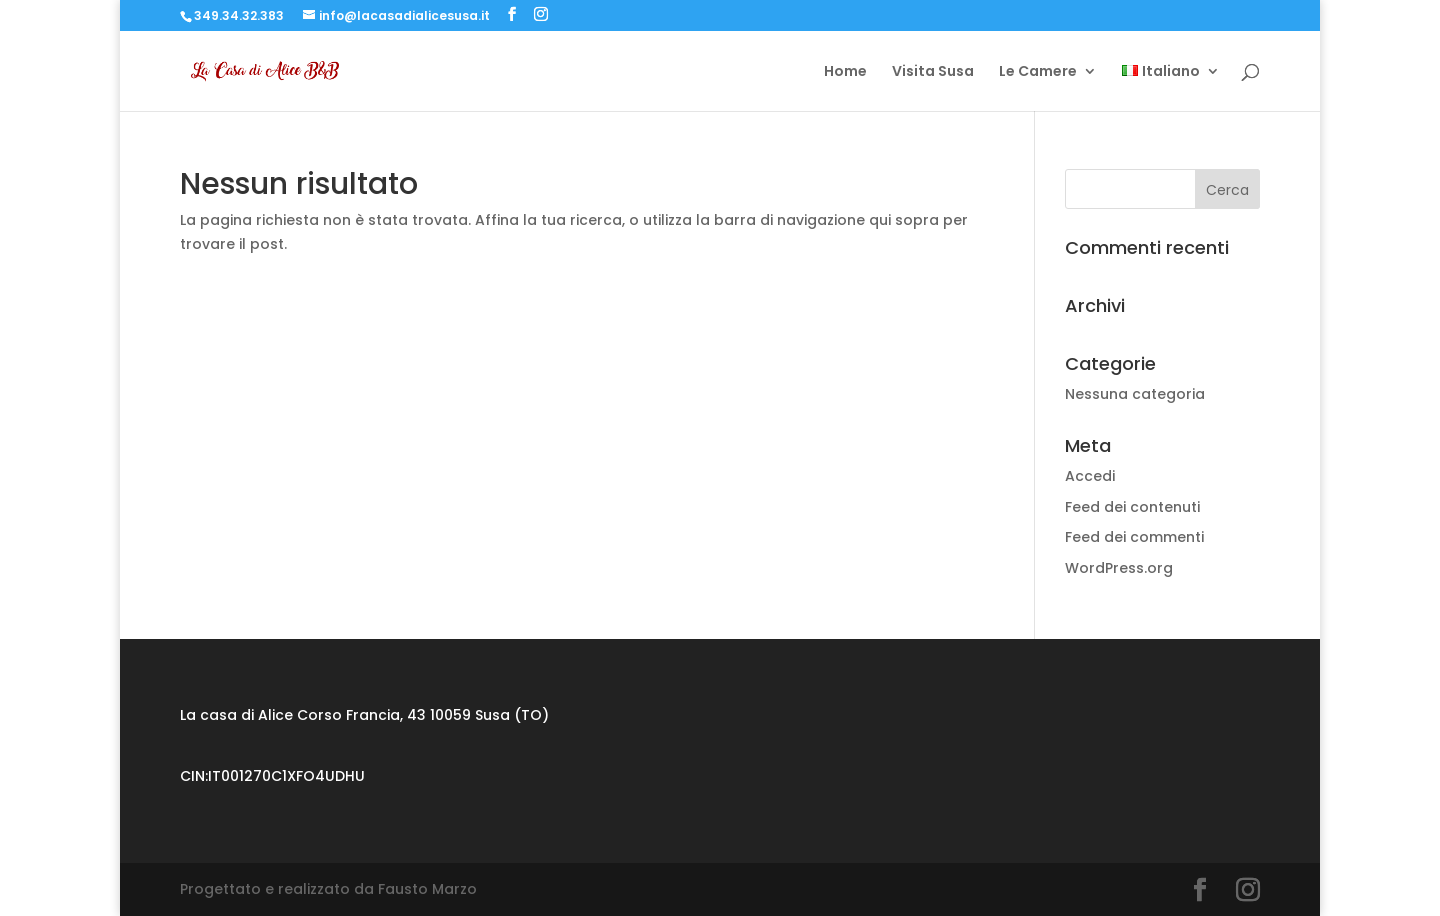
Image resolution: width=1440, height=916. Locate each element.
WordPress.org (1119, 568)
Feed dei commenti (1134, 537)
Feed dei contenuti (1132, 507)
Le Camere (1038, 72)
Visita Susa (933, 72)
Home (845, 72)
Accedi (1090, 476)
